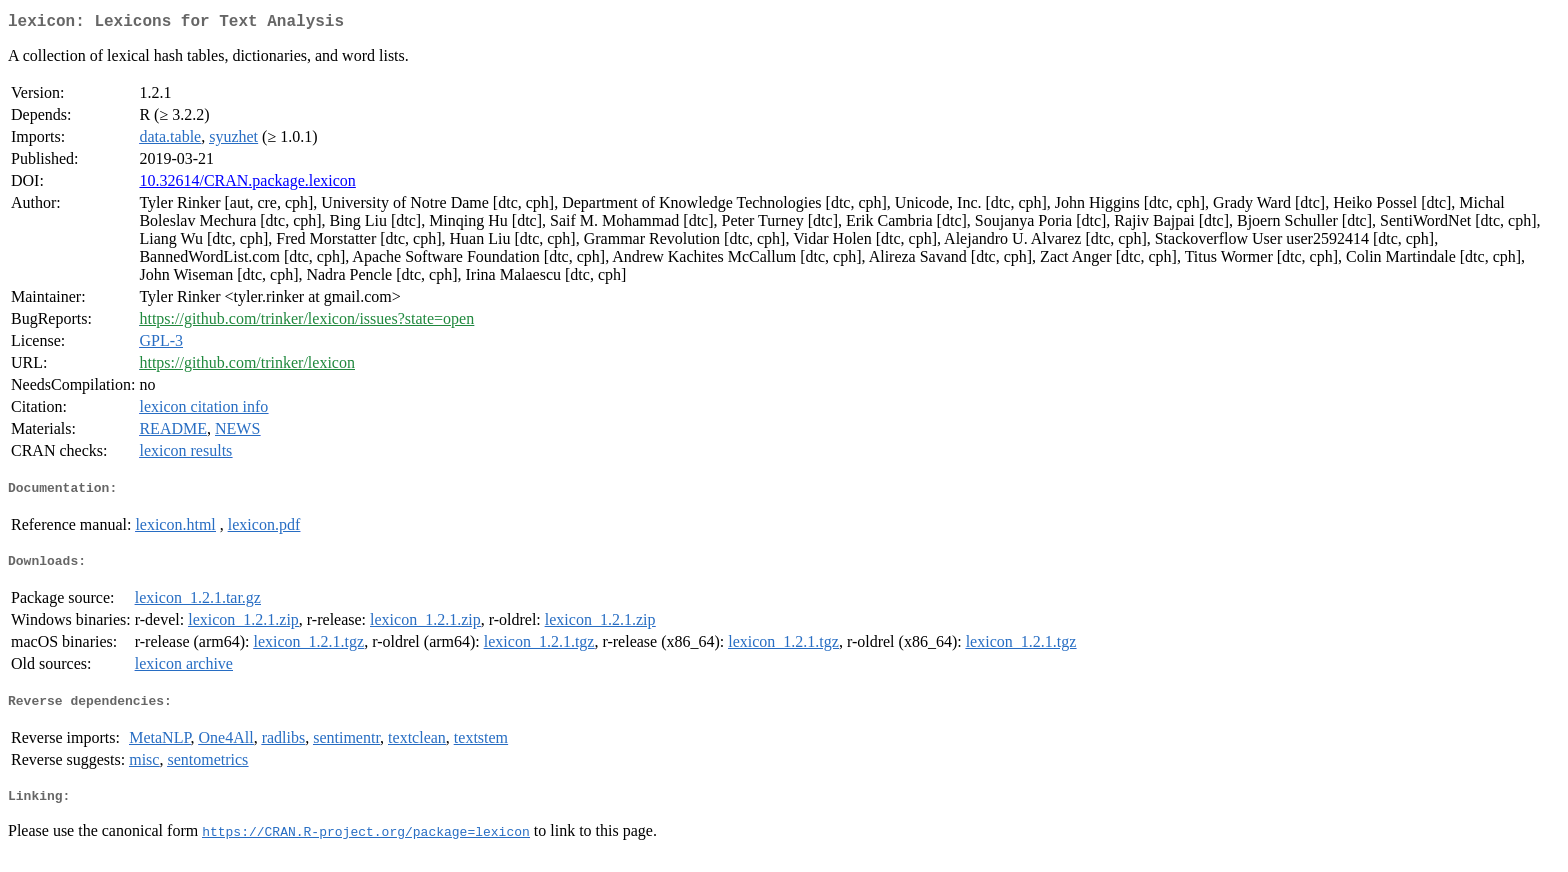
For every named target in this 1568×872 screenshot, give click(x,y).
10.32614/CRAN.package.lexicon (247, 184)
